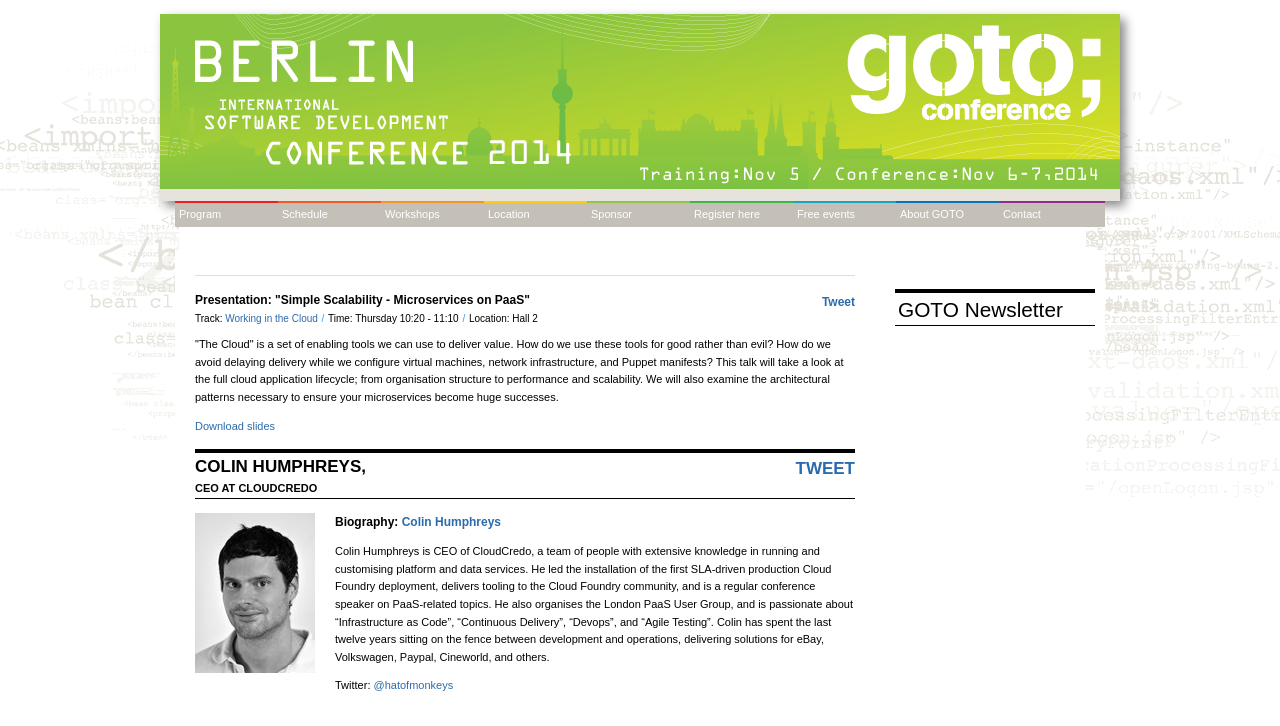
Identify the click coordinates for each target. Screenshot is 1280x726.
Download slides (235, 426)
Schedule (305, 214)
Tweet (838, 302)
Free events (826, 214)
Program (200, 214)
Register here (727, 214)
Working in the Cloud (272, 318)
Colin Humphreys (451, 522)
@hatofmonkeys (414, 685)
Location (509, 214)
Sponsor (611, 214)
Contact (1022, 214)
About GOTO (932, 214)
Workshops (412, 214)
